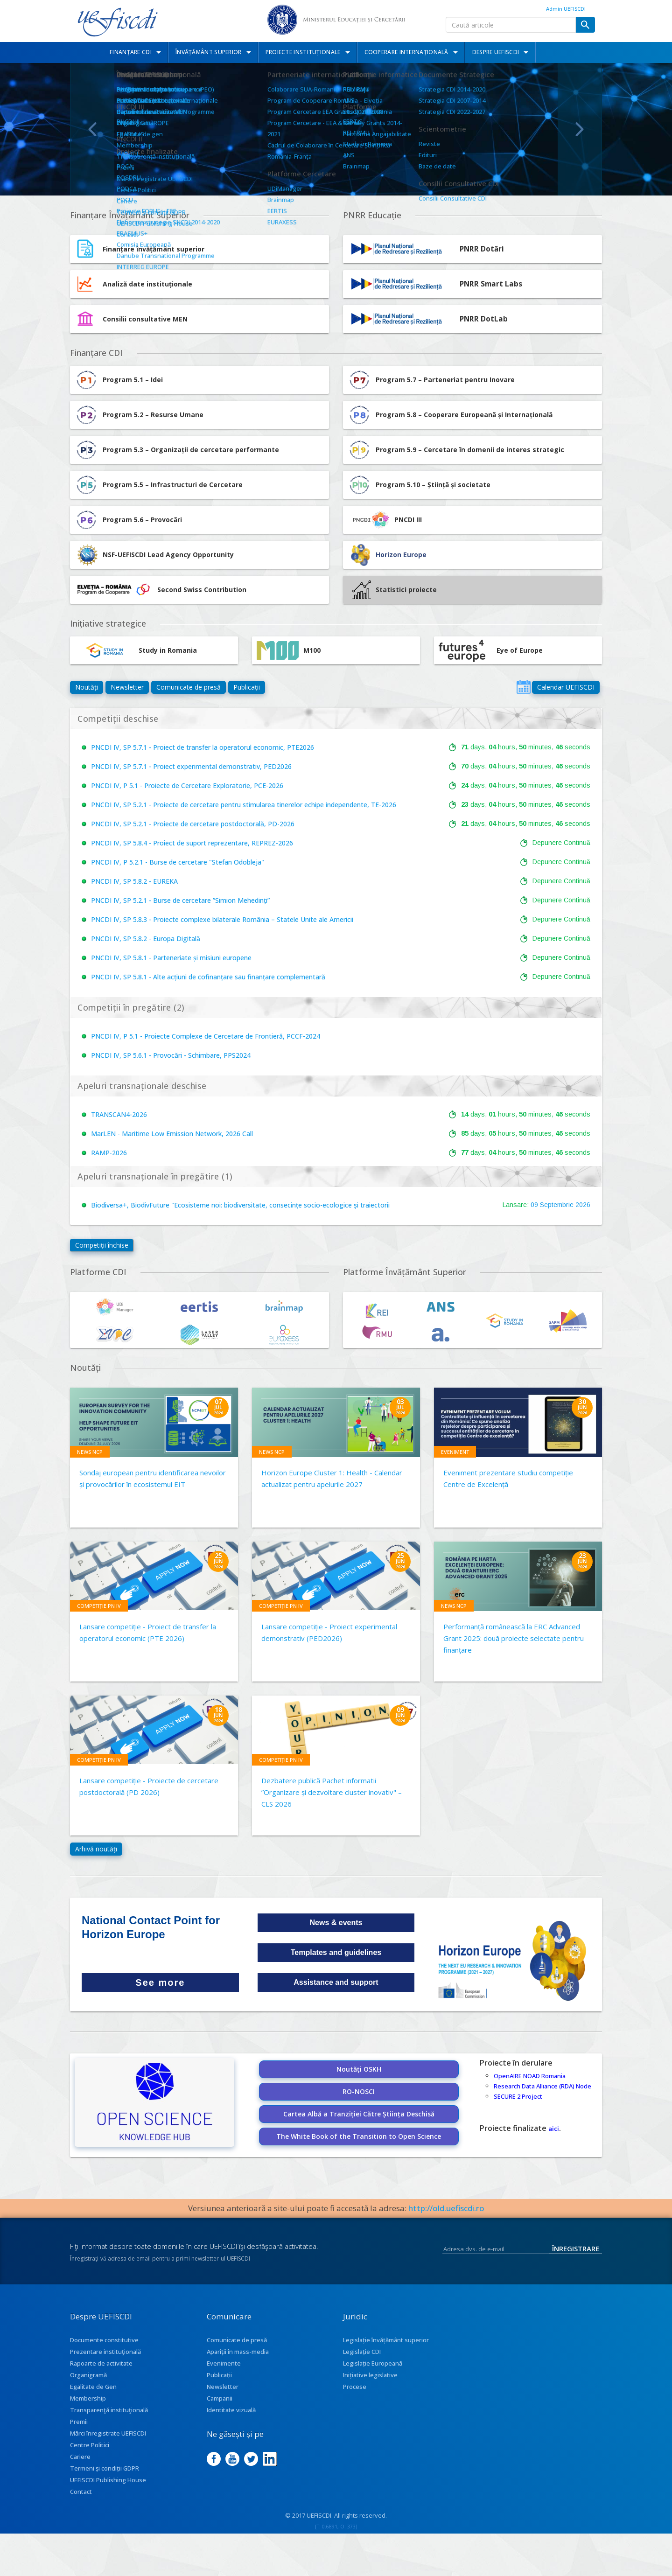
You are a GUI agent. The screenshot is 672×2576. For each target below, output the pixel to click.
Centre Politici (89, 2445)
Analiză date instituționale (147, 283)
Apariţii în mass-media (238, 2351)
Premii (79, 2421)
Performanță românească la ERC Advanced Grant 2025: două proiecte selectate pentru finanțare (513, 1638)
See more (160, 1982)
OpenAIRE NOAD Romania (530, 2076)
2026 (582, 1204)
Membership (88, 2398)
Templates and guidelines (336, 1952)
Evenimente (224, 2363)
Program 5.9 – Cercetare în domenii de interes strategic (456, 449)
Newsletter (127, 687)
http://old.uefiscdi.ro (446, 2208)
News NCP (90, 1451)
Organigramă (88, 2375)
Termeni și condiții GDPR (104, 2468)
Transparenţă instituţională (109, 2410)
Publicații (246, 687)
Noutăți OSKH (358, 2069)
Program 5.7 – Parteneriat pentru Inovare (431, 379)
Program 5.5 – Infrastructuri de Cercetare (159, 484)
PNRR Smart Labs (491, 284)
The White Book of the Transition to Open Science (358, 2136)
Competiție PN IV (99, 1605)
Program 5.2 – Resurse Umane (139, 414)
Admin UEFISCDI (566, 8)
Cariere (80, 2456)
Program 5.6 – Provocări (128, 519)
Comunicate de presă (188, 687)
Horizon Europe (401, 554)
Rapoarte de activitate (101, 2363)
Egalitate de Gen (93, 2386)
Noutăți (86, 687)
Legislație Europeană (372, 2363)
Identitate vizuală (231, 2410)
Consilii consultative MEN (145, 318)
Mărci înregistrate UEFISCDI (108, 2433)
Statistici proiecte (394, 589)
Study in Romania (136, 650)
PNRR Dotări (482, 249)
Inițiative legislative (370, 2375)
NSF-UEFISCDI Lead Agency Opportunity (168, 554)
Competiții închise (101, 1245)
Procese (354, 2386)
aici (553, 2128)
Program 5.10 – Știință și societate (419, 484)
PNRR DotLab (484, 319)
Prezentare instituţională (105, 2351)
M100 (289, 650)
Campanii (219, 2398)
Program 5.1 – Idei (119, 379)
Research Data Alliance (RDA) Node (542, 2086)
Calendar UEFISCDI (566, 687)
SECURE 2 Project (518, 2096)
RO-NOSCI (359, 2091)
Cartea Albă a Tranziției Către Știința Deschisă (358, 2113)
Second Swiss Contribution (160, 589)
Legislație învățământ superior (386, 2340)
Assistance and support (336, 1982)
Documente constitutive (104, 2340)
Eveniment (455, 1451)
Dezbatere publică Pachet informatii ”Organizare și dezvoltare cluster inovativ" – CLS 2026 (331, 1792)
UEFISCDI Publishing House (108, 2480)
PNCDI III (385, 519)
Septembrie (557, 1204)
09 (534, 1204)
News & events (336, 1923)
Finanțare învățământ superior (153, 248)
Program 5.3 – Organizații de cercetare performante (177, 449)
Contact (81, 2491)
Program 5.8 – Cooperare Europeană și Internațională (450, 414)
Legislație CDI (362, 2351)
